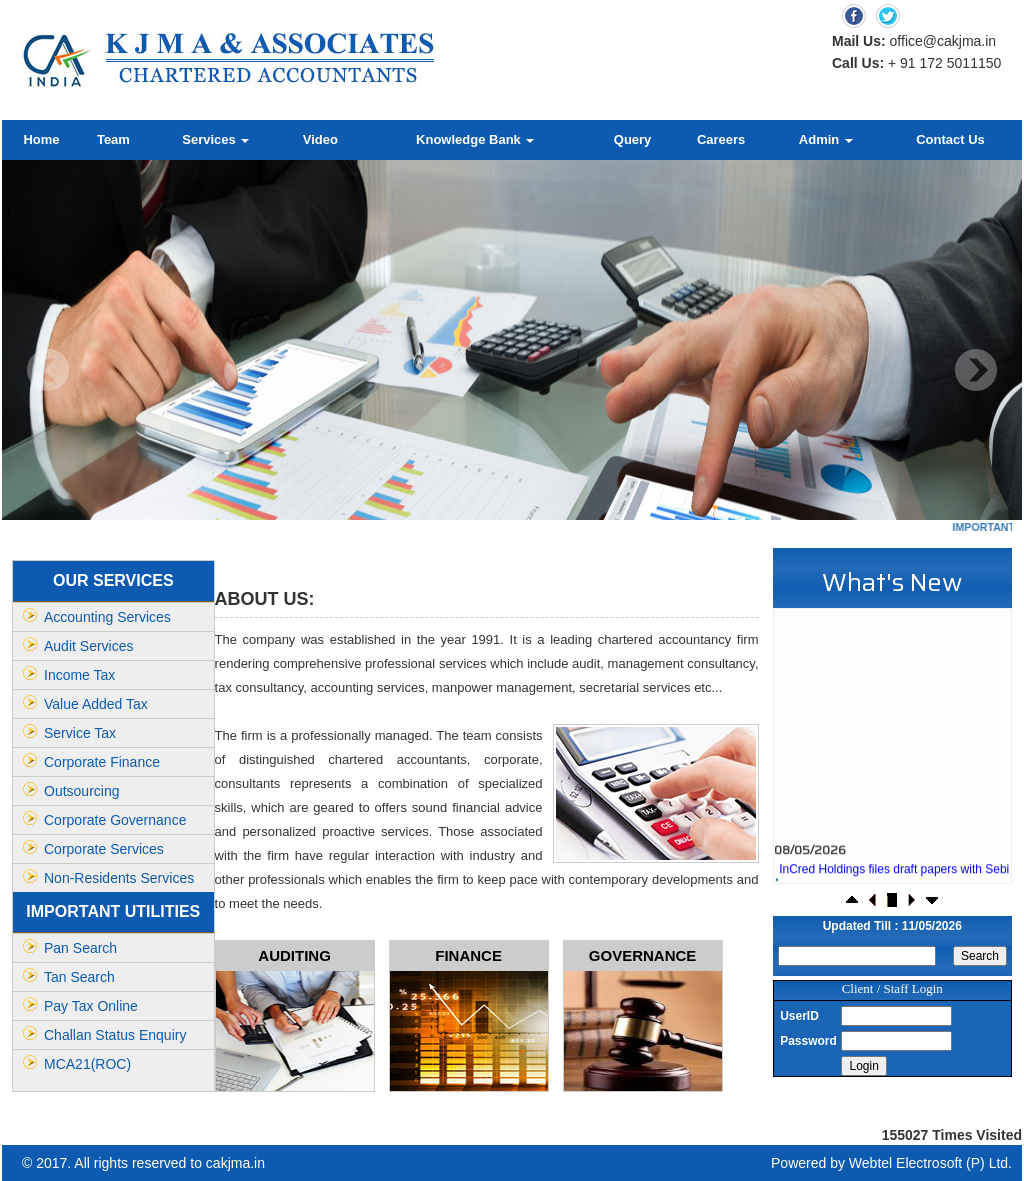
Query (633, 139)
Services (215, 139)
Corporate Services (104, 849)
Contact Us (950, 139)
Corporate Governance (115, 820)
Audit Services (88, 646)
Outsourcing (81, 791)
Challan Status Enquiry (115, 1035)
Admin (826, 139)
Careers (721, 139)
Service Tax (80, 733)
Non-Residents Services (119, 878)
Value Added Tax (96, 704)
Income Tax (79, 675)
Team (113, 139)
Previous (48, 370)
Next (975, 370)
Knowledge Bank (475, 139)
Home (41, 139)
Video (320, 139)
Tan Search (79, 977)
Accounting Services (107, 617)
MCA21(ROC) (87, 1064)
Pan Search (80, 948)
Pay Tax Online (91, 1006)
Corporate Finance (102, 762)
